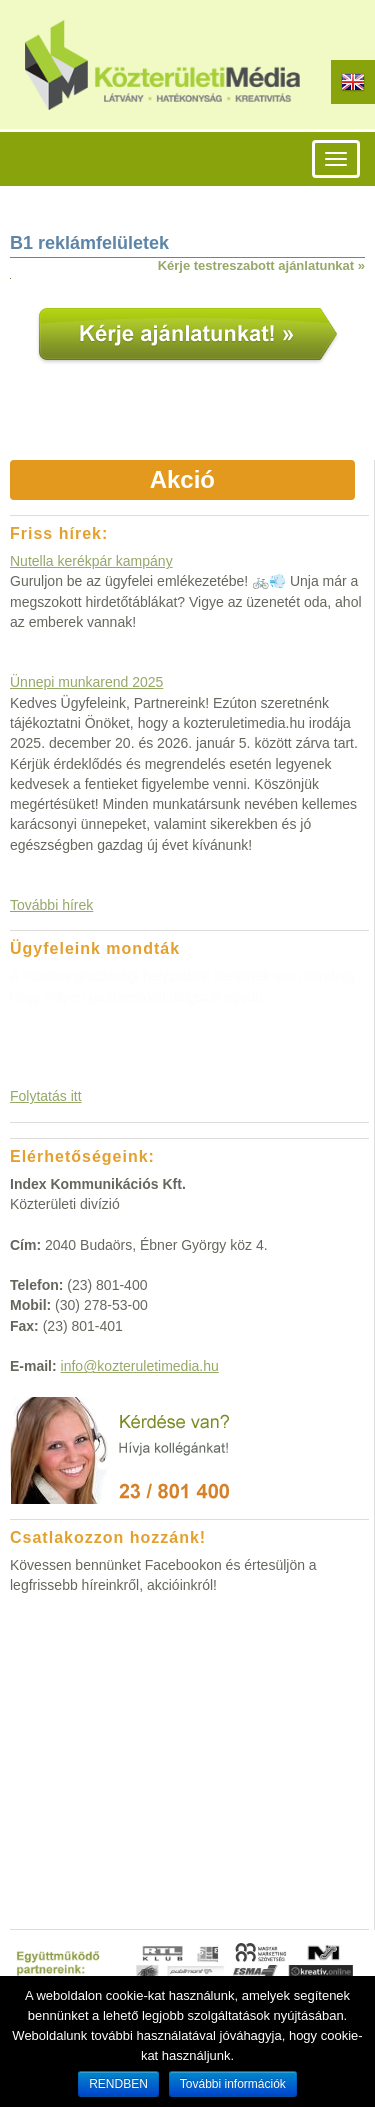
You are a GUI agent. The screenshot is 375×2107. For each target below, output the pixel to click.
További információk (233, 2084)
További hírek (51, 905)
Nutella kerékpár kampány (91, 561)
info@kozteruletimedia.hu (140, 1366)
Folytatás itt (46, 1096)
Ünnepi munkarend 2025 (86, 682)
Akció (182, 479)
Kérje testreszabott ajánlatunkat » (261, 265)
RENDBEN (118, 2084)
